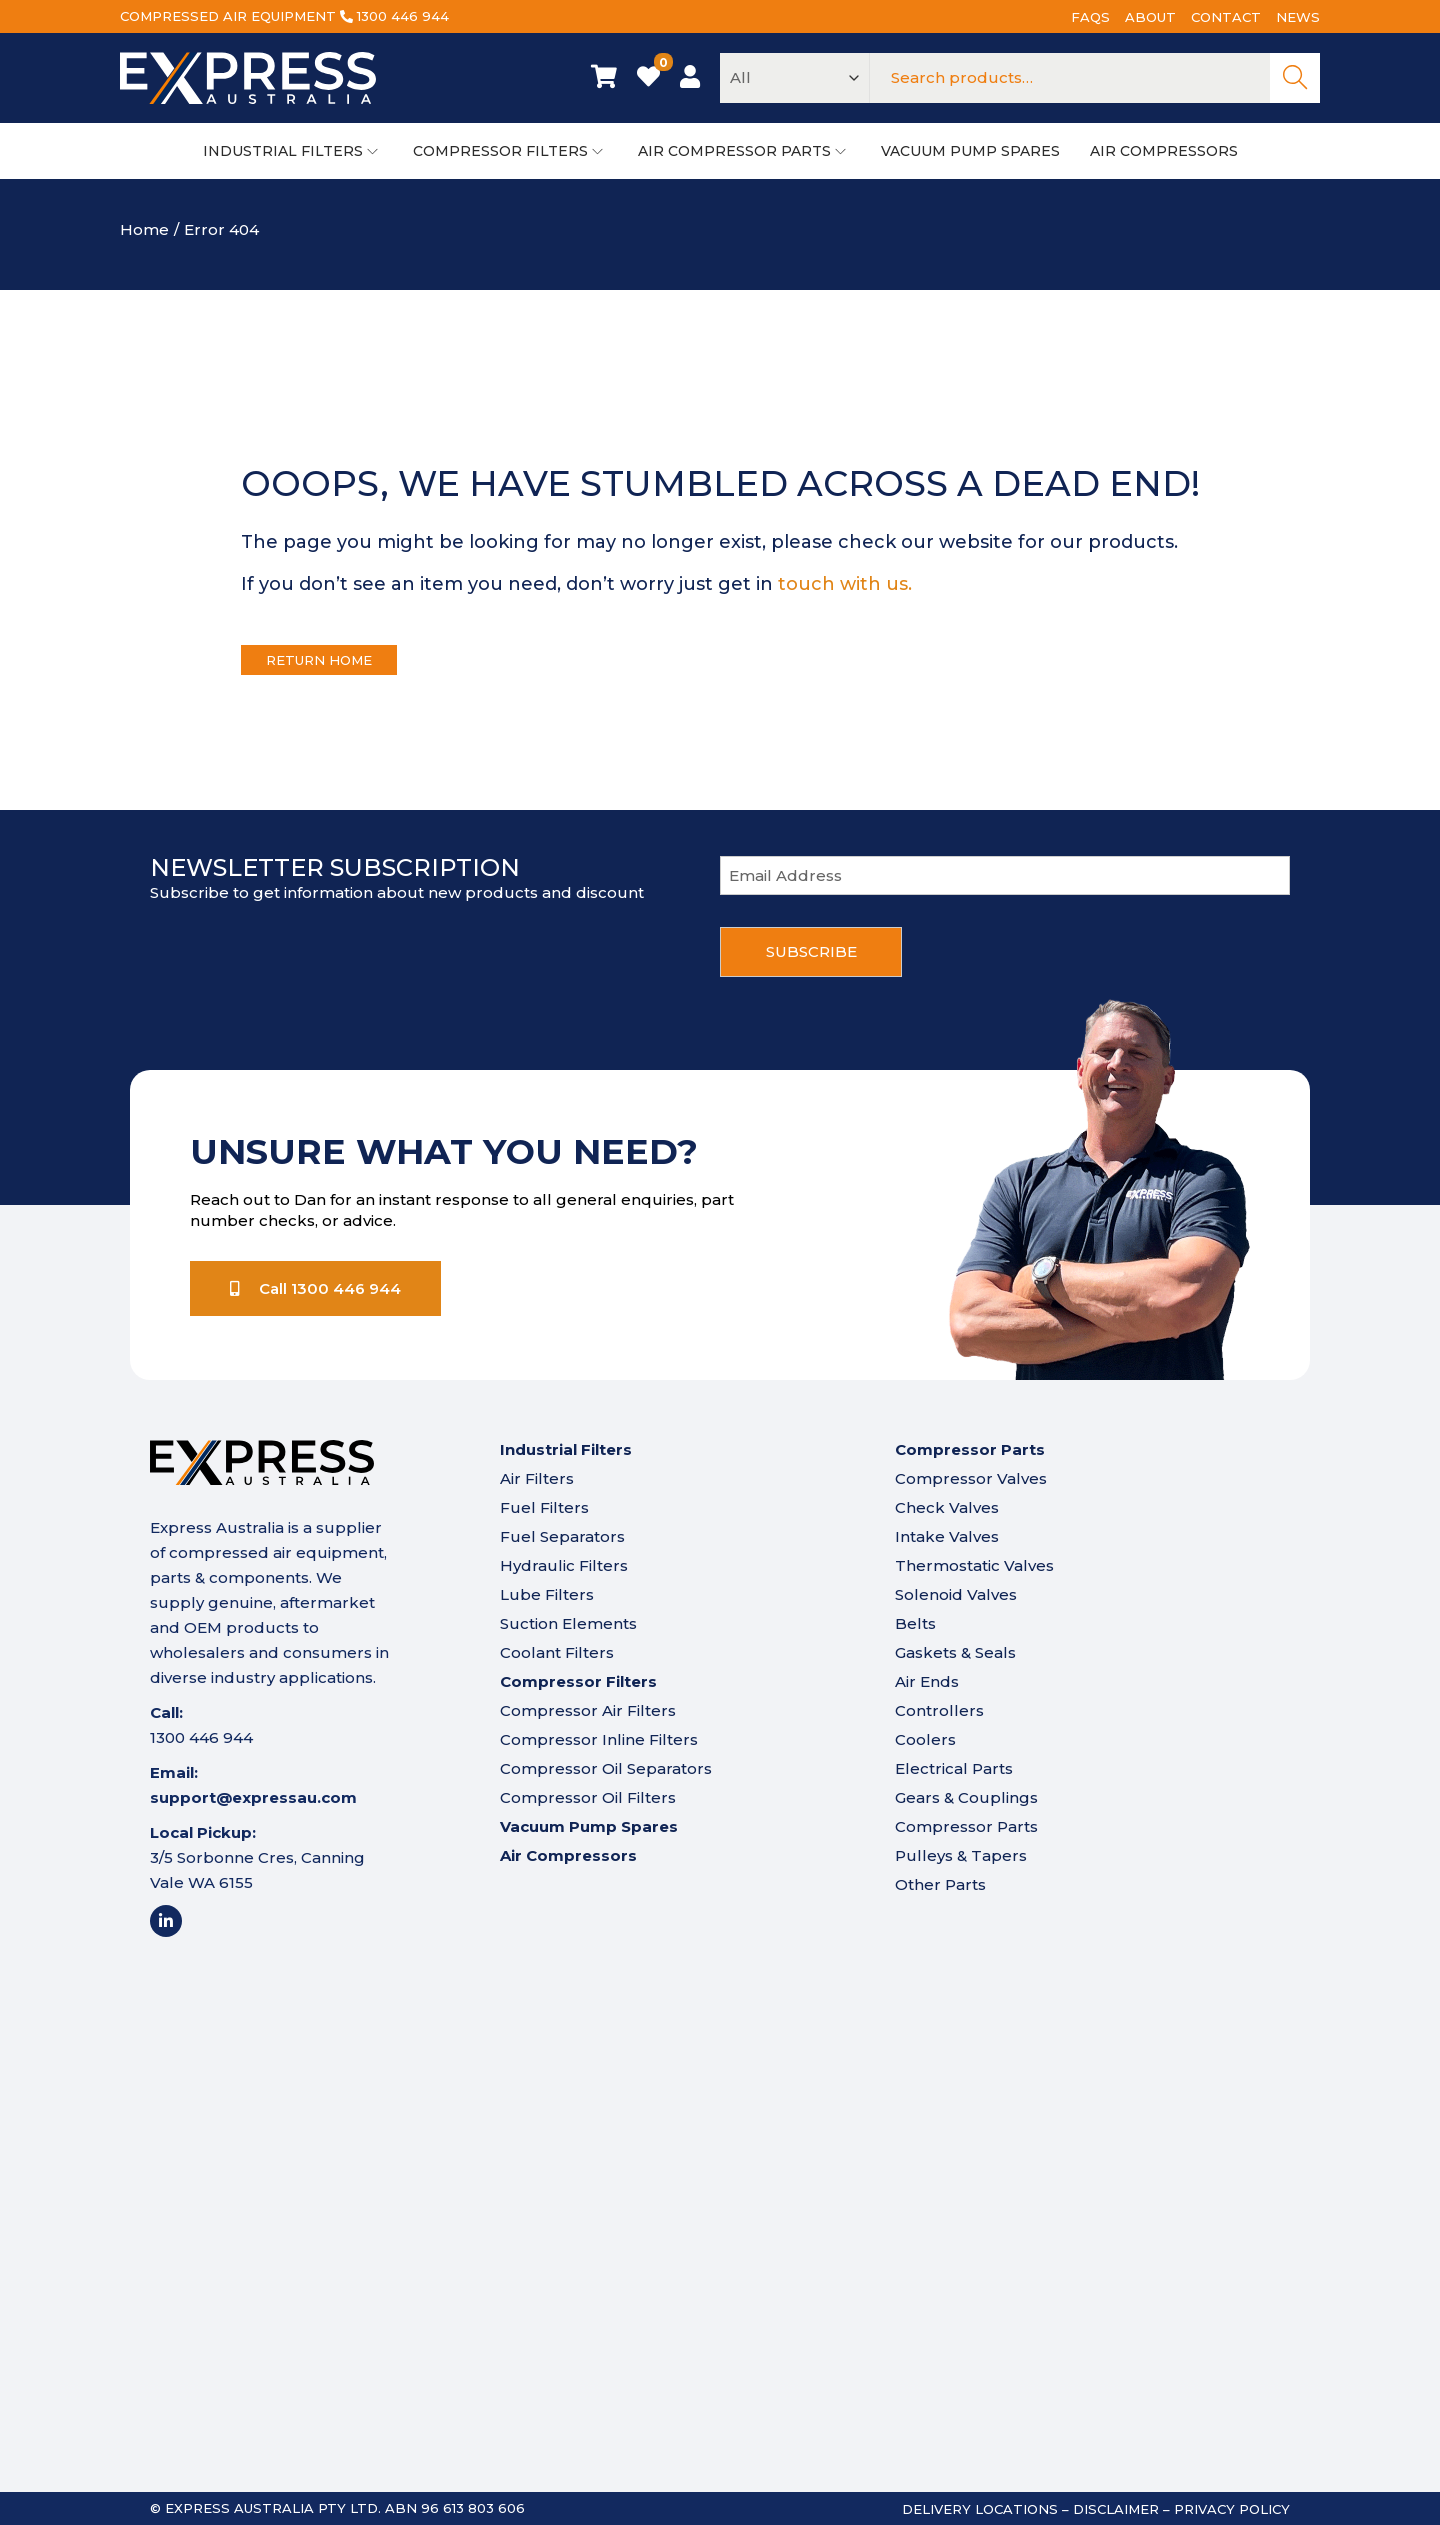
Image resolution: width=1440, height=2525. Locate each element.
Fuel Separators (562, 1536)
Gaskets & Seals (955, 1652)
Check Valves (947, 1507)
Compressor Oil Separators (606, 1768)
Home (144, 229)
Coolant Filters (557, 1652)
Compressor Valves (971, 1478)
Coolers (925, 1739)
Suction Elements (568, 1623)
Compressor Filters (578, 1681)
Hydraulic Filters (564, 1565)
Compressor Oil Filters (588, 1797)
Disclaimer (1116, 2509)
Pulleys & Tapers (961, 1855)
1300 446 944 (403, 16)
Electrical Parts (954, 1768)
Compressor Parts (966, 1826)
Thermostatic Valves (974, 1565)
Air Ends (927, 1681)
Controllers (939, 1710)
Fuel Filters (544, 1507)
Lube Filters (547, 1594)
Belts (915, 1623)
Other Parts (940, 1884)
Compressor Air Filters (588, 1710)
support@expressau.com (253, 1797)
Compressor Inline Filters (599, 1739)
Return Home (319, 660)
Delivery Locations (980, 2509)
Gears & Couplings (966, 1797)
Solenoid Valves (956, 1594)
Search (1295, 78)
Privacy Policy (1232, 2509)
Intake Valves (947, 1536)
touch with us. (845, 584)
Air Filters (537, 1478)
